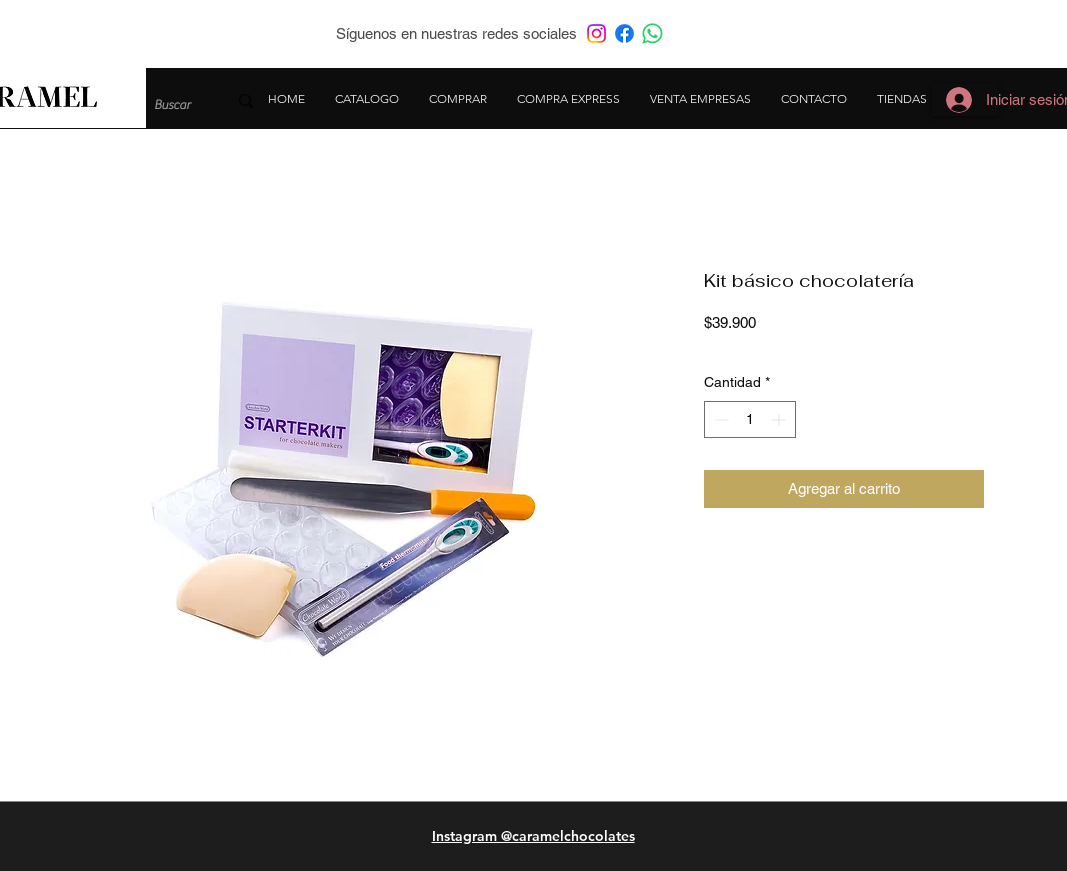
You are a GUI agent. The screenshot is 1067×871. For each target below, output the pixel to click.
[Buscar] (175, 105)
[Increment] (780, 419)
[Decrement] (719, 419)
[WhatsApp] (652, 33)
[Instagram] (596, 33)
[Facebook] (624, 33)
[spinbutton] (750, 419)
